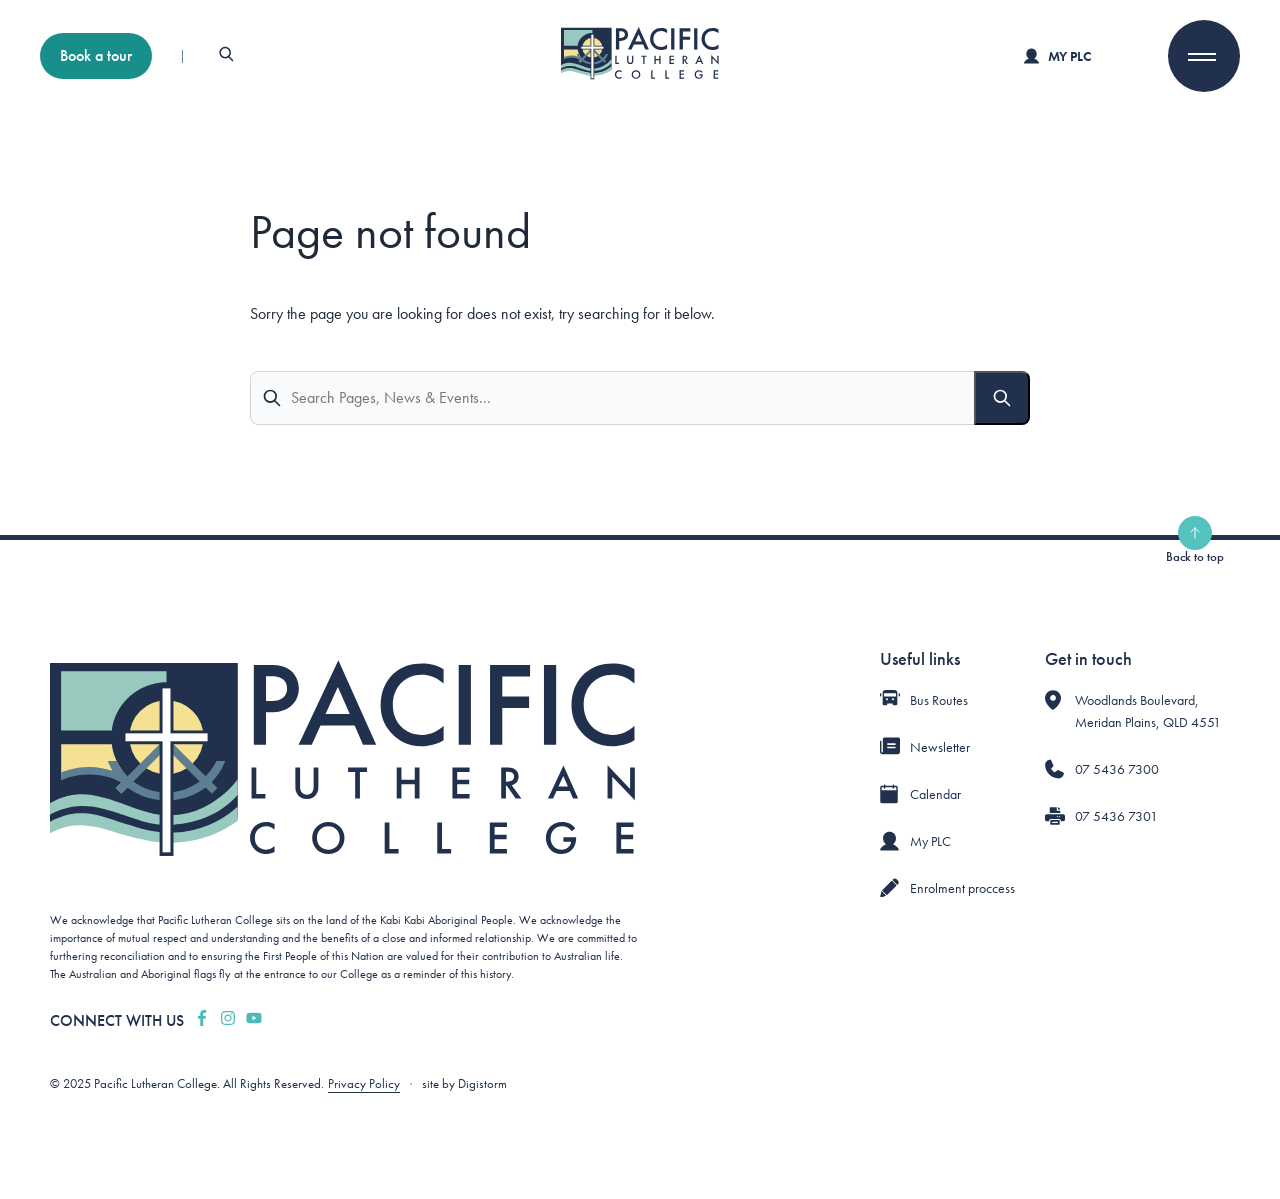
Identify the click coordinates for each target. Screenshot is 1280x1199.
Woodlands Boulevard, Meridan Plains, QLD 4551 (1148, 711)
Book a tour (96, 55)
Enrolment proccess (962, 888)
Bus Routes (939, 700)
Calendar (935, 794)
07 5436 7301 (1116, 816)
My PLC (1057, 56)
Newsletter (940, 747)
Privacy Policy (364, 1083)
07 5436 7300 (1117, 769)
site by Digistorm (464, 1083)
